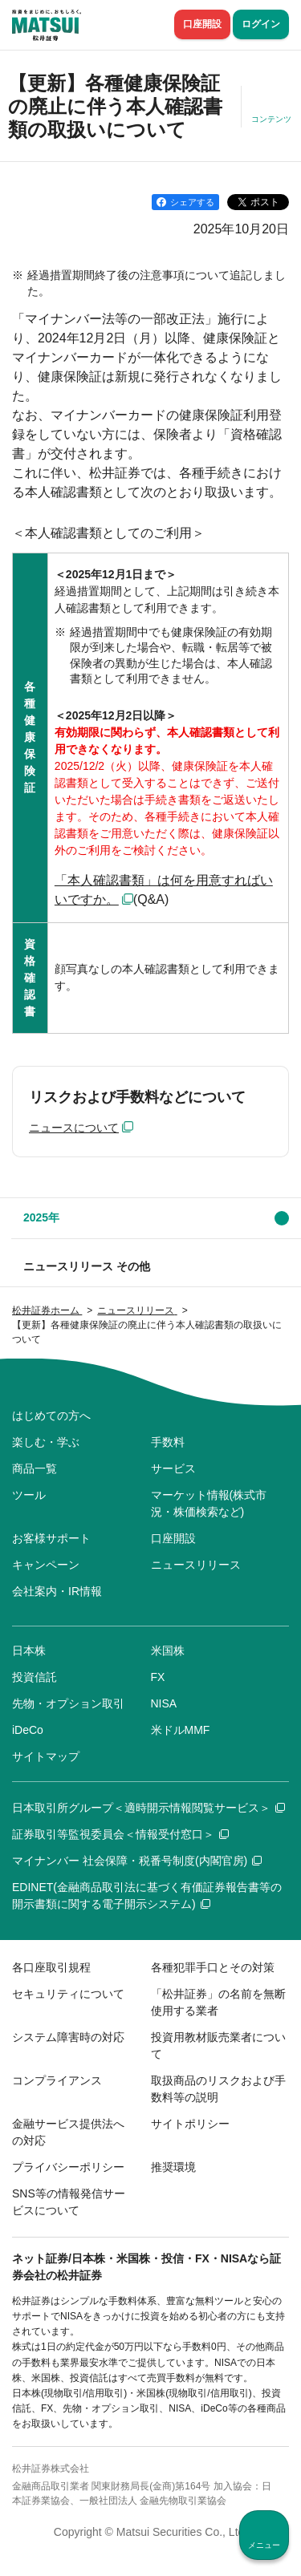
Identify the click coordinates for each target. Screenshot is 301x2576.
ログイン (261, 24)
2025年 (41, 1217)
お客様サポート (51, 1538)
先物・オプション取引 (68, 1703)
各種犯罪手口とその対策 (213, 1967)
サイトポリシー (190, 2123)
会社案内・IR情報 (57, 1591)
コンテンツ (271, 119)
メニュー (264, 2545)
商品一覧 (34, 1468)
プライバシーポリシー (68, 2167)
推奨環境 (173, 2167)
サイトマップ (45, 1756)
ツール (29, 1494)
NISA (164, 1703)
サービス (173, 1468)
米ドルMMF (180, 1729)
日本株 (29, 1650)
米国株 (168, 1650)
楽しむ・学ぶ (45, 1442)
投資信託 (34, 1677)
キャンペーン (45, 1564)
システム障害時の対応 (68, 2037)
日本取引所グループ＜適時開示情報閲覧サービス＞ (148, 1807)
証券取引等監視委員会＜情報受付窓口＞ (120, 1834)
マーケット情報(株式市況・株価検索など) (209, 1503)
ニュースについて (74, 1127)
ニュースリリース (196, 1564)
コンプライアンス (57, 2080)
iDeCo (27, 1729)
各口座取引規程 (51, 1967)
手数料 (168, 1442)
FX (158, 1677)
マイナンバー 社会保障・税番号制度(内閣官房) (137, 1860)
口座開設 (202, 24)
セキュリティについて (68, 1993)
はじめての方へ (51, 1415)
